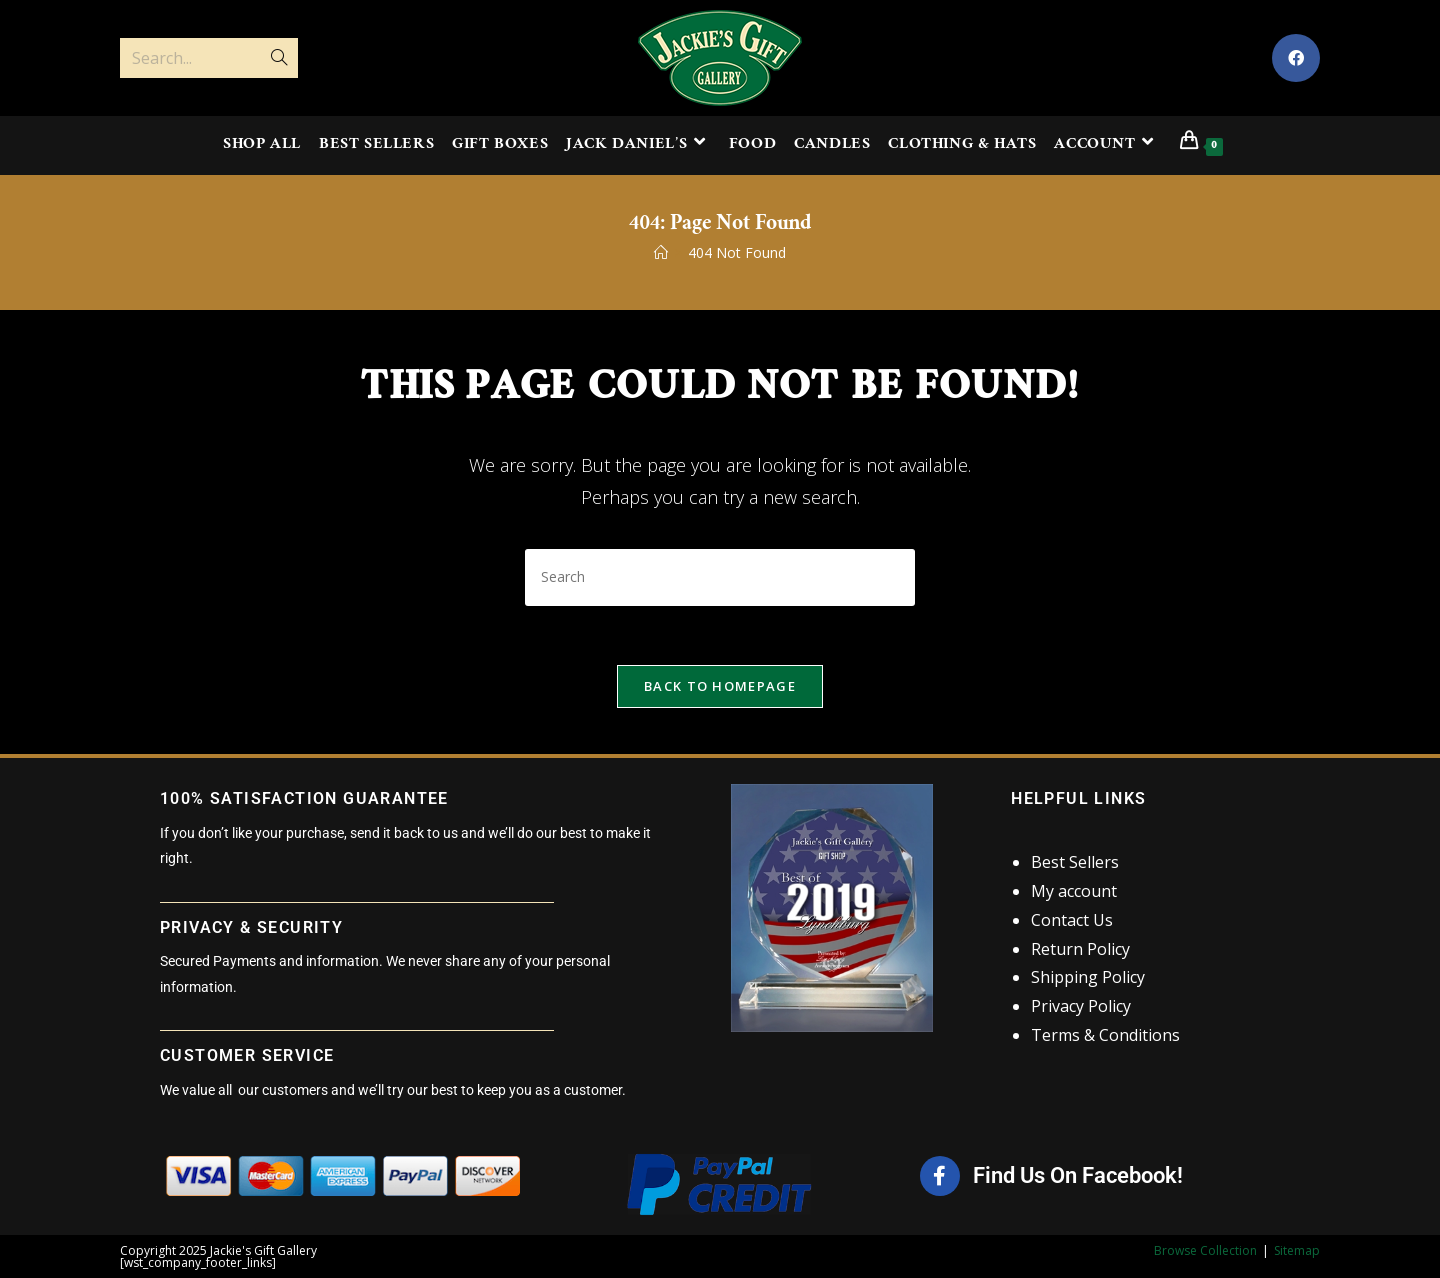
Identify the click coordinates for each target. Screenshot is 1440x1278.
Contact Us (1072, 920)
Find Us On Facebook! (1078, 1176)
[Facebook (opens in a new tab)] (1296, 58)
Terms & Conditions (1105, 1036)
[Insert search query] (720, 577)
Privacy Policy (1081, 1007)
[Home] (661, 252)
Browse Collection (1205, 1251)
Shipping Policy (1088, 978)
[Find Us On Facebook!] (940, 1177)
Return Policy (1080, 949)
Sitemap (1297, 1251)
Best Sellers (1075, 863)
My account (1074, 892)
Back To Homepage (720, 687)
